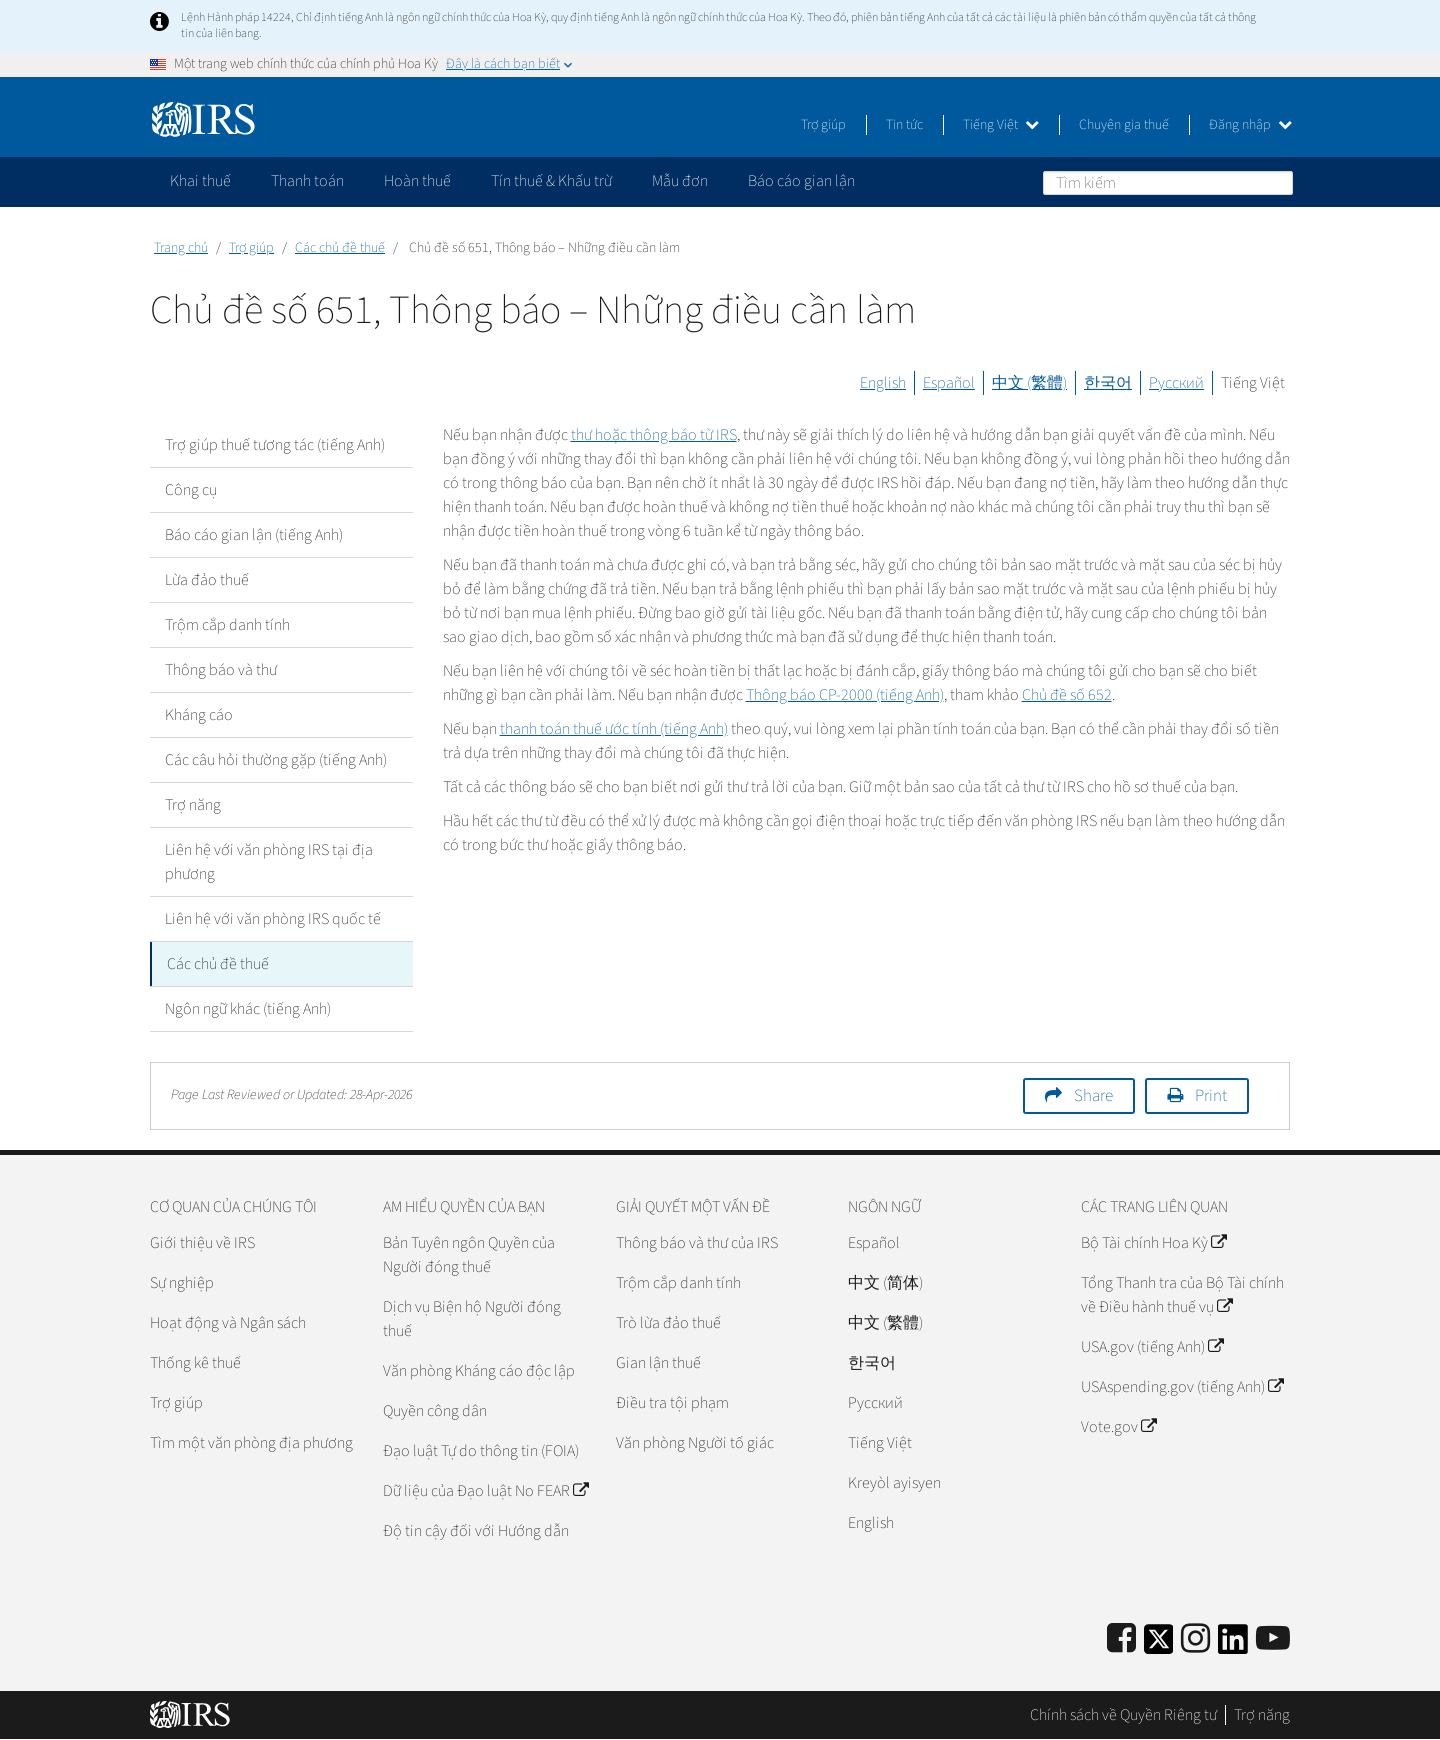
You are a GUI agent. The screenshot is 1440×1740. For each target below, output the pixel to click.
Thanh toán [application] (307, 181)
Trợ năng (193, 805)
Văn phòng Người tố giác (695, 1443)
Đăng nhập (1250, 125)
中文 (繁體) (1029, 383)
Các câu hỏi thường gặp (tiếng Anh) (276, 760)
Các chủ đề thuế (340, 248)
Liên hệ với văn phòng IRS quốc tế (273, 919)
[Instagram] (1195, 1639)
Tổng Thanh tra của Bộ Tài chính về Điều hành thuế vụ (1182, 1295)
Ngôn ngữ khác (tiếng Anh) (248, 1009)
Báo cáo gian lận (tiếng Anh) (254, 535)
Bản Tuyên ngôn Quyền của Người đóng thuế (469, 1255)
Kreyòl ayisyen (894, 1483)
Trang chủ (181, 248)
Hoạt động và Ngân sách (228, 1323)
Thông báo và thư (221, 670)
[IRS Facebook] (1121, 1639)
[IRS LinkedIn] (1233, 1645)
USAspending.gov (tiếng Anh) (1182, 1387)
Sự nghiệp (182, 1283)
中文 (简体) (885, 1283)
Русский (1176, 383)
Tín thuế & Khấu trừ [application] (551, 181)
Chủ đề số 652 (1067, 695)
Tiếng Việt (1001, 125)
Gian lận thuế (658, 1363)
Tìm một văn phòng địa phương (251, 1443)
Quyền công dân (435, 1411)
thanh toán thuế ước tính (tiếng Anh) (614, 729)
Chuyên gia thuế (1124, 125)
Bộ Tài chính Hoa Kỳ (1153, 1243)
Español (949, 383)
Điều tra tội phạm (672, 1403)
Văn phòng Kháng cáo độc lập (479, 1371)
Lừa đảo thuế (207, 580)
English (883, 383)
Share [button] (1093, 1096)
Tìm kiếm (1277, 182)
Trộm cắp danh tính (227, 625)
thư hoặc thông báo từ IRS (654, 435)
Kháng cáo (199, 715)
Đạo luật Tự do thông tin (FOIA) (481, 1451)
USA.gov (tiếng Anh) (1152, 1347)
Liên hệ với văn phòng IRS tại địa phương (269, 862)
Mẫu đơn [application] (680, 181)
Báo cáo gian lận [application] (801, 181)
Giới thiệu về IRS (202, 1243)
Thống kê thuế (195, 1363)
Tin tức (904, 125)
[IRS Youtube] (1273, 1639)
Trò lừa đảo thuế (668, 1323)
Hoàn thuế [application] (417, 181)
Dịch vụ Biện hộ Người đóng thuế (472, 1319)
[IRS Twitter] (1159, 1645)
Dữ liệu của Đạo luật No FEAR (485, 1491)
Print (1211, 1096)
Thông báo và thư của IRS (697, 1243)
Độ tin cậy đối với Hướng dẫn (476, 1531)
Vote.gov (1118, 1427)
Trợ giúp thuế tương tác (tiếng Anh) (275, 445)
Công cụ (191, 490)
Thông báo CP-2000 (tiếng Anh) (845, 695)
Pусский (875, 1403)
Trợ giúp (823, 125)
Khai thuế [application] (200, 181)
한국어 (1108, 383)
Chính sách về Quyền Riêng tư (1123, 1715)
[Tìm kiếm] (1168, 183)
